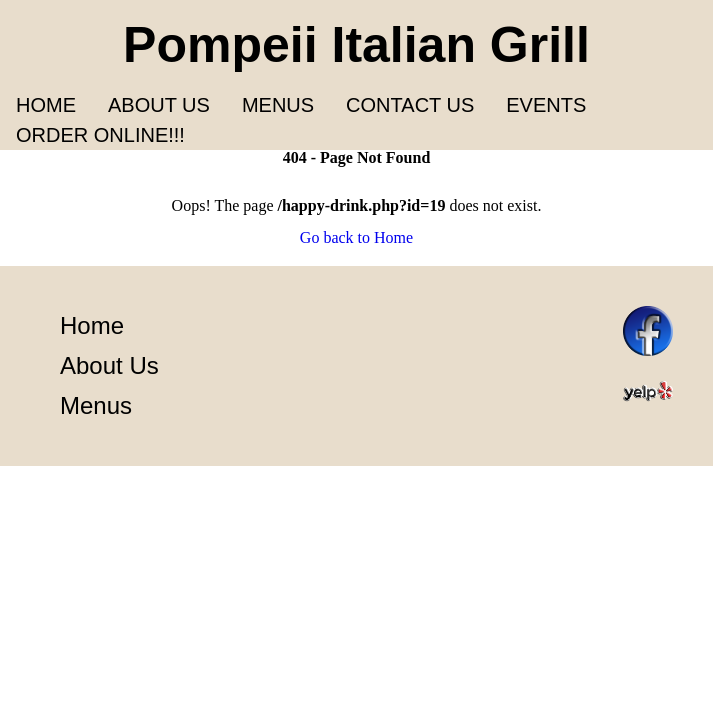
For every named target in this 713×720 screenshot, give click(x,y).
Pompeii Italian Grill (356, 45)
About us (159, 105)
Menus (278, 105)
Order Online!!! (100, 135)
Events (546, 105)
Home (46, 105)
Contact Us (410, 105)
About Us (109, 365)
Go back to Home (356, 237)
